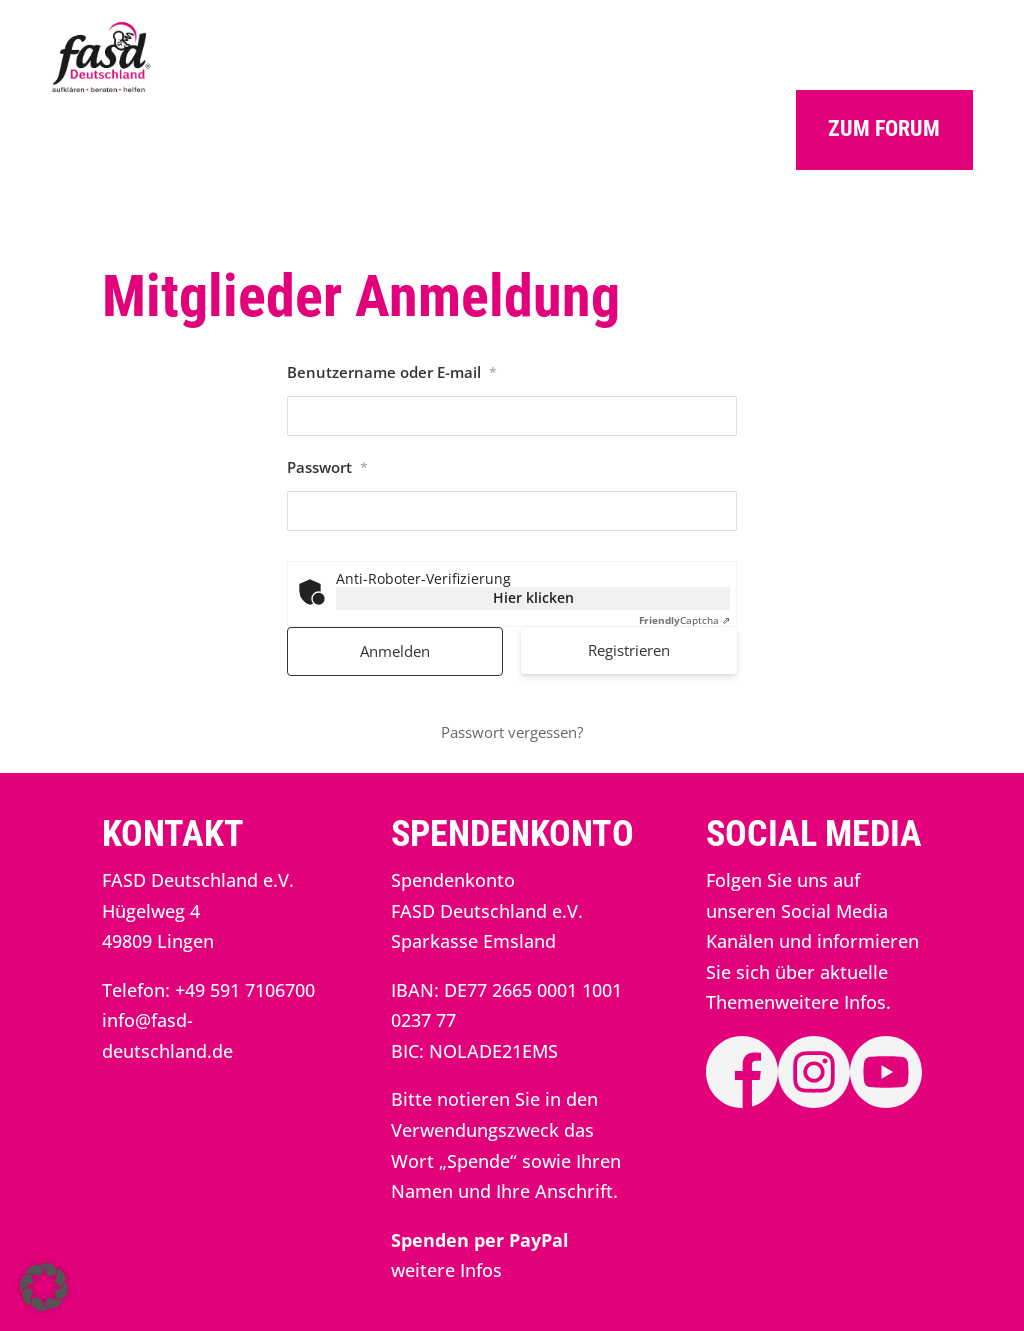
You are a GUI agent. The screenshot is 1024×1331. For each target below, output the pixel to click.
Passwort (327, 467)
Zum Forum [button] (884, 128)
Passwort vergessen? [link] (512, 732)
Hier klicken (533, 597)
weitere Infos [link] (446, 1270)
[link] (101, 88)
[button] (44, 1287)
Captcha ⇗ (684, 620)
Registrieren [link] (629, 650)
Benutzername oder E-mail (392, 372)
